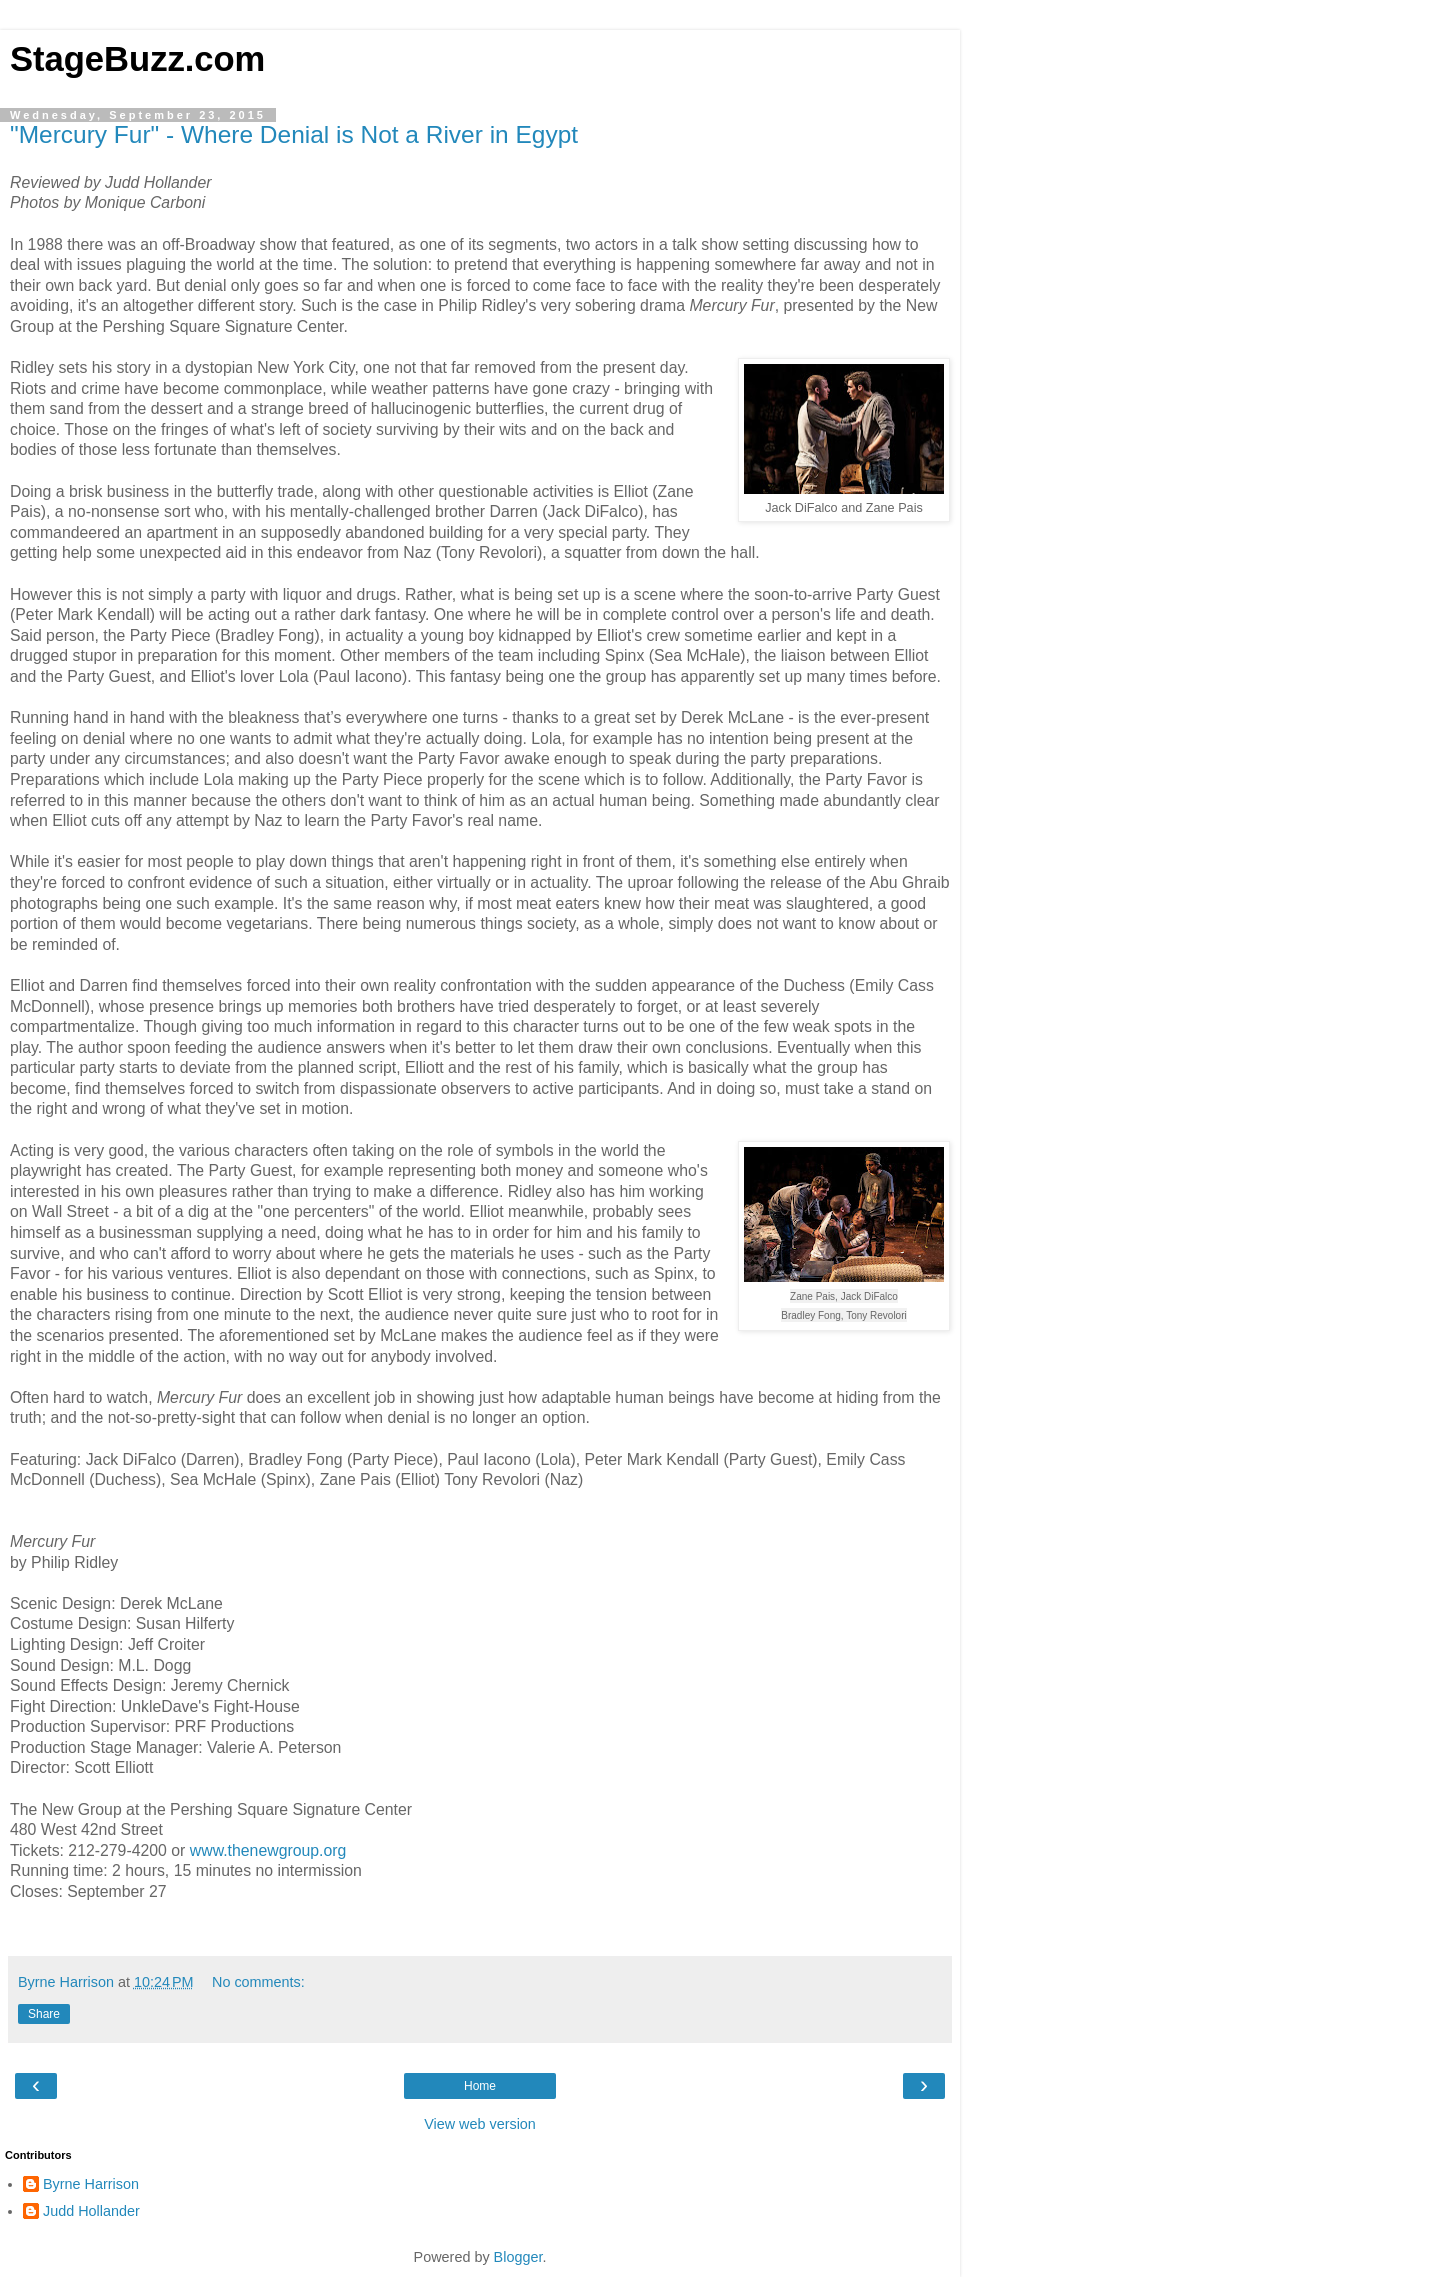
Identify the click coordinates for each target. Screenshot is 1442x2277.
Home (480, 2086)
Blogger (518, 2257)
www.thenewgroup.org (268, 1850)
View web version (480, 2124)
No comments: (258, 1982)
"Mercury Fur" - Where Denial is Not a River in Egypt (294, 134)
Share (44, 2014)
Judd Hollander (91, 2211)
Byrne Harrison (91, 2184)
